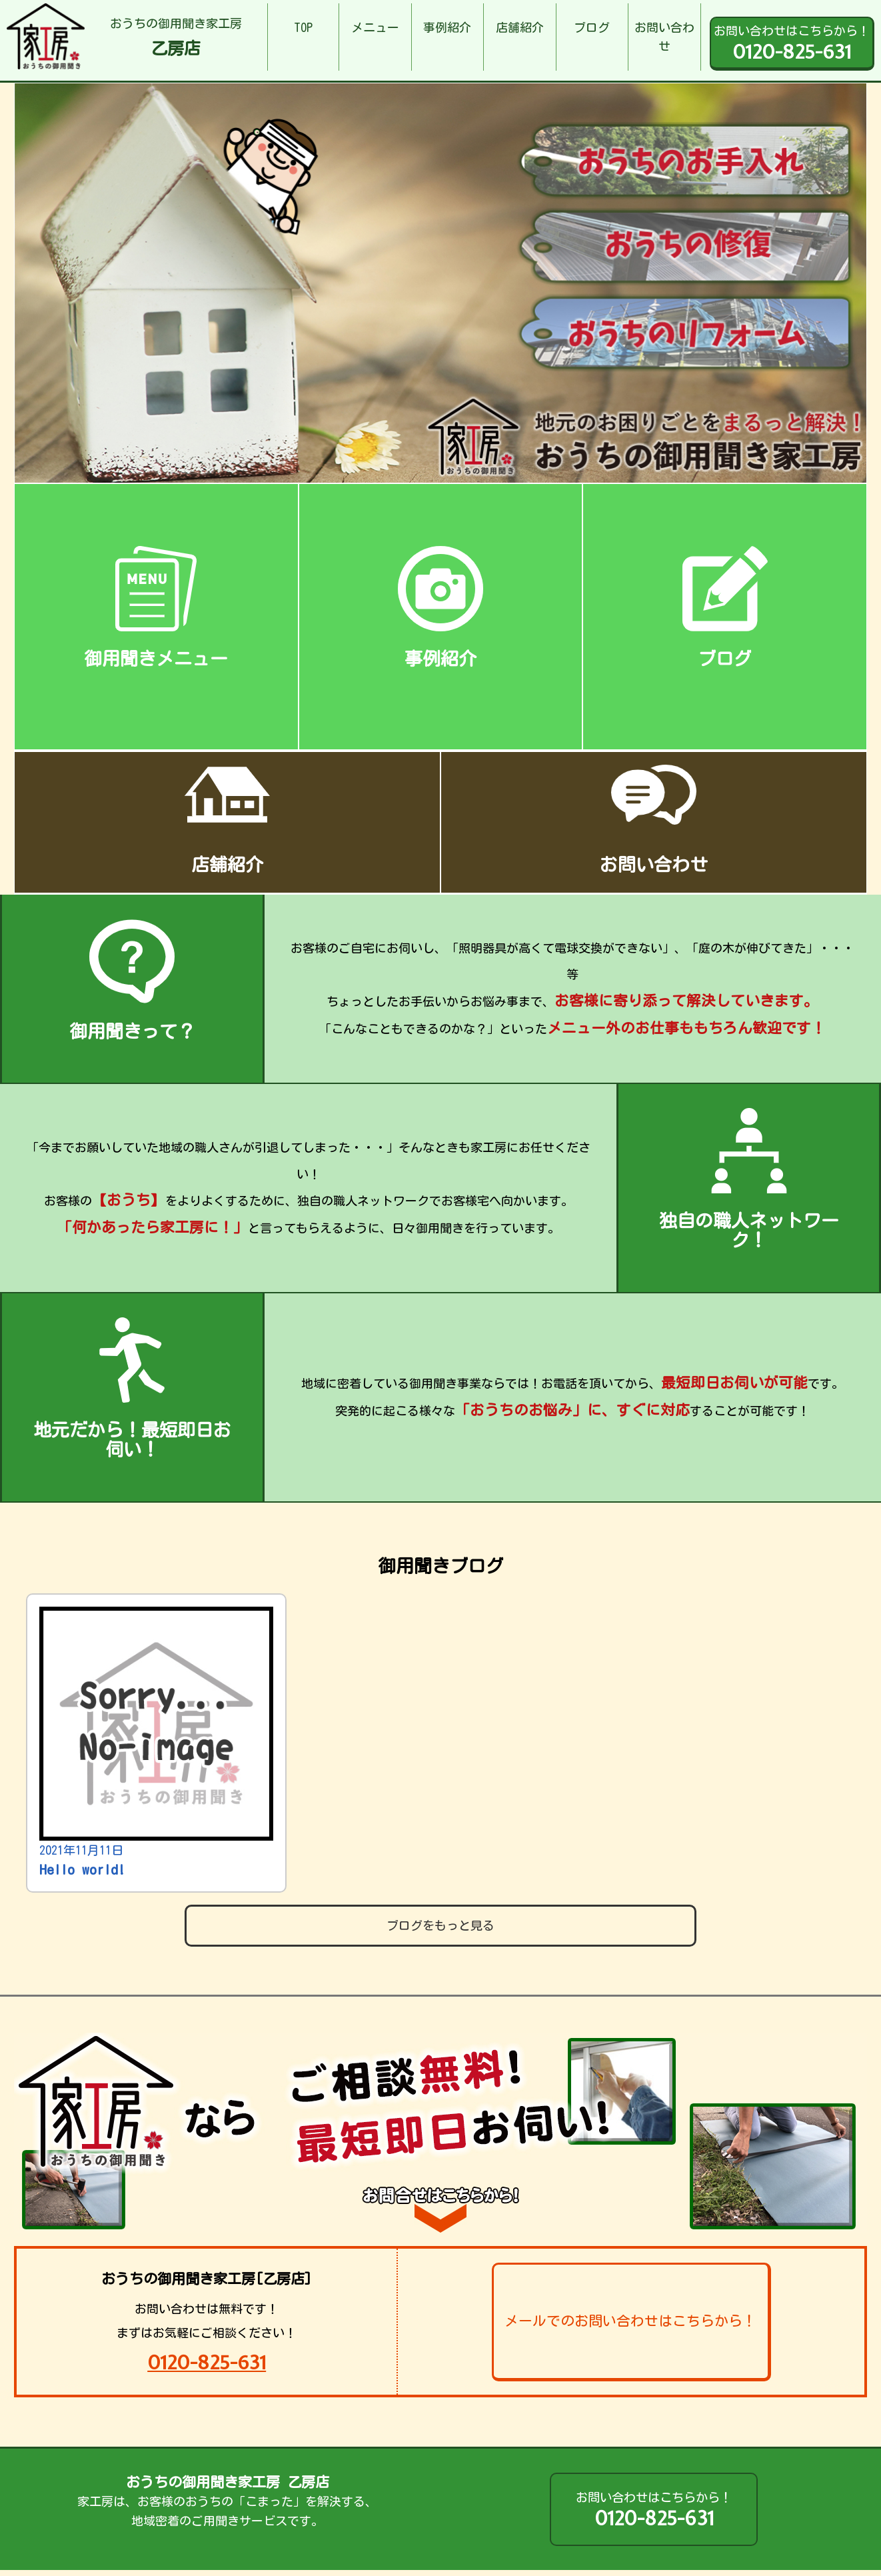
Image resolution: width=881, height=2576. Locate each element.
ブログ (592, 27)
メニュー (375, 27)
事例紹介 (447, 27)
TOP (303, 27)
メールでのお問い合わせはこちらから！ (630, 2320)
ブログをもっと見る (440, 1925)
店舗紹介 (520, 27)
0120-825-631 (206, 2362)
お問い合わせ (664, 37)
